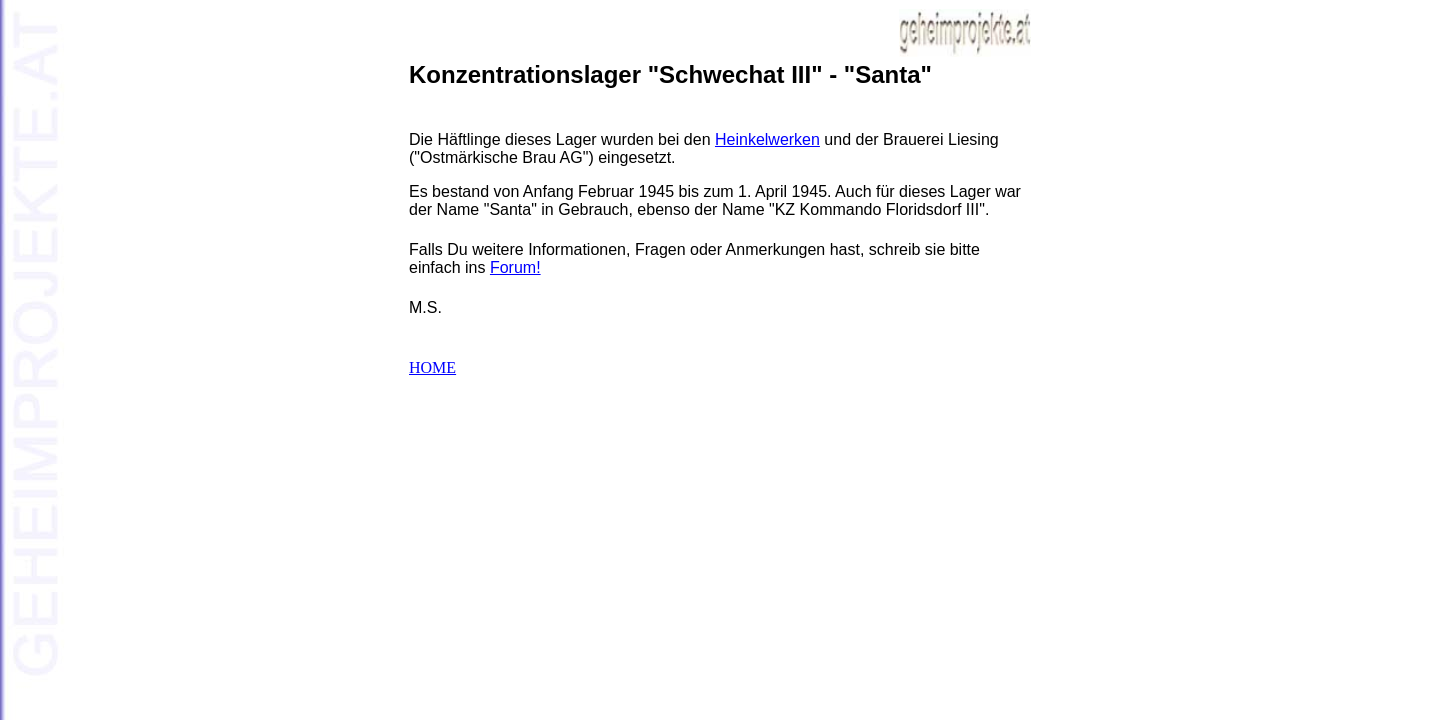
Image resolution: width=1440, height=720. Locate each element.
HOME (432, 367)
